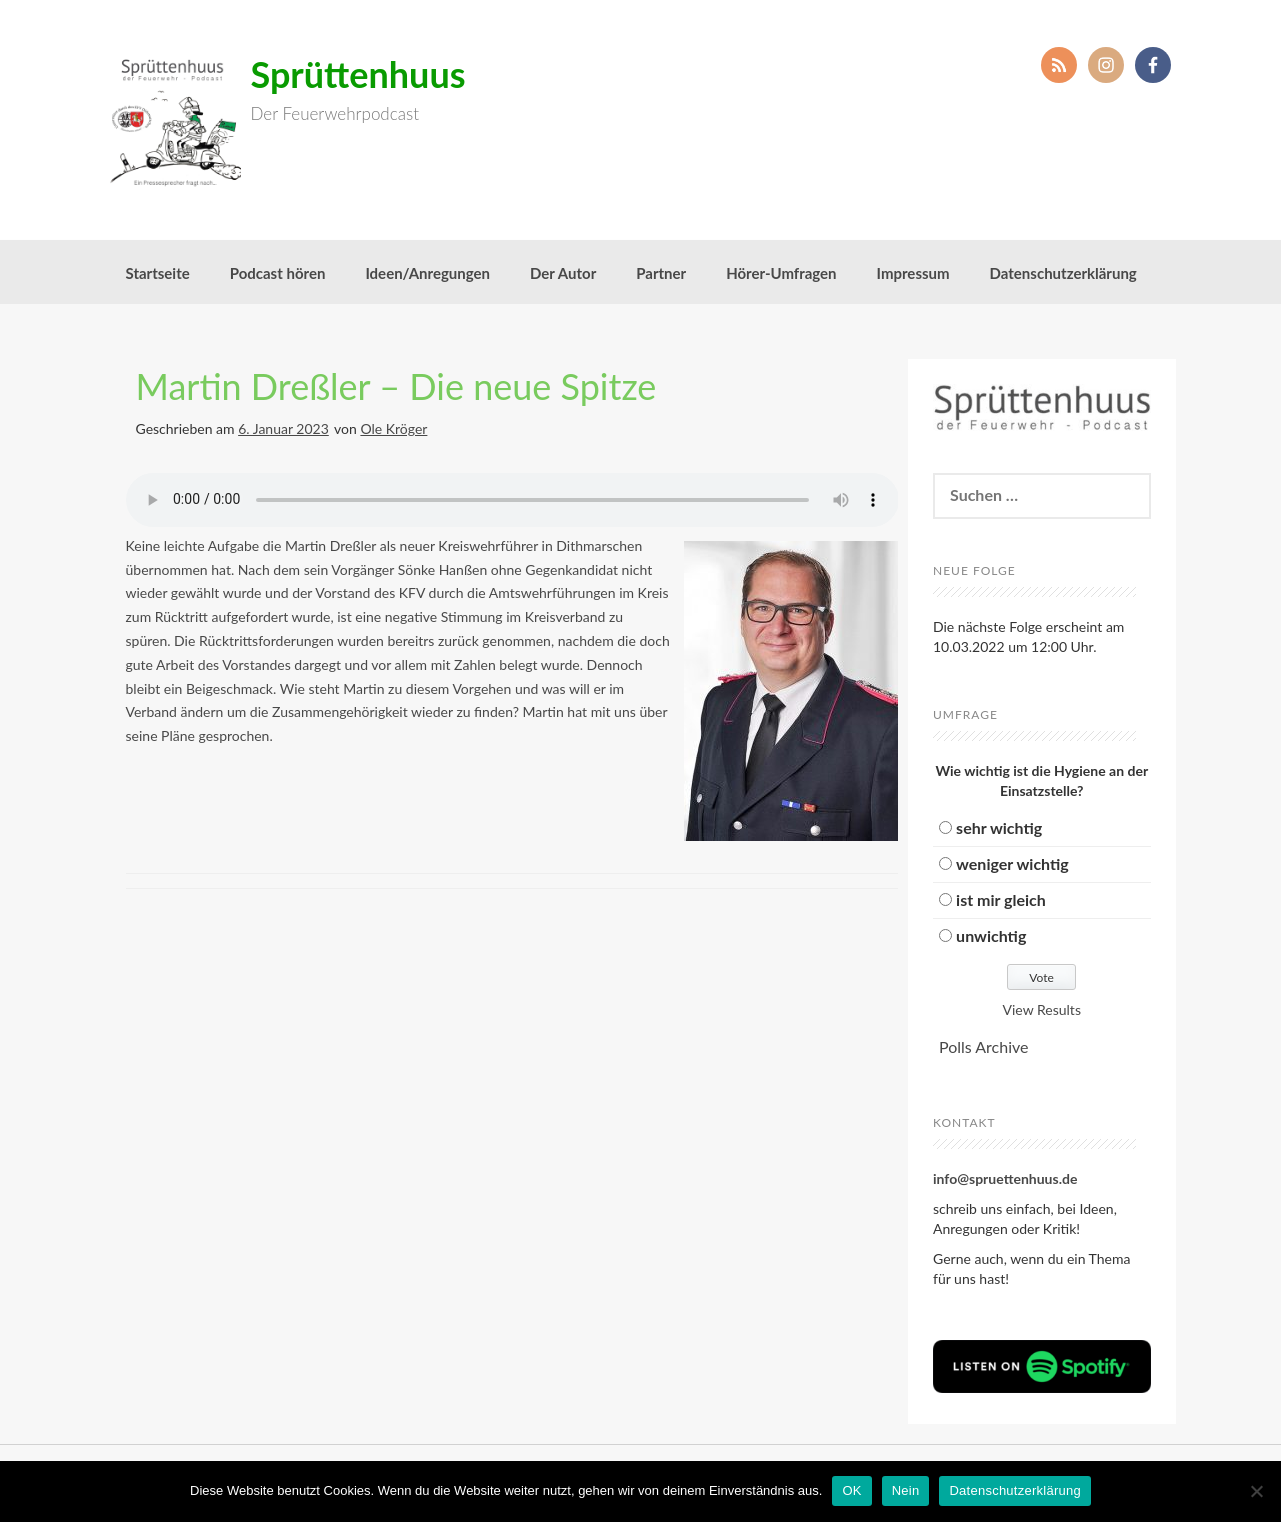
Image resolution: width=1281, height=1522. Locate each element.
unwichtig (991, 935)
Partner (661, 273)
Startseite (158, 273)
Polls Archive (983, 1046)
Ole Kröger (393, 428)
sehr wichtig (999, 827)
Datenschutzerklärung (1063, 273)
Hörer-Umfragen (781, 273)
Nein (906, 1490)
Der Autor (563, 273)
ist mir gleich (1001, 899)
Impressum (913, 273)
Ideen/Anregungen (427, 273)
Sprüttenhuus (358, 74)
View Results (1042, 1009)
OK (851, 1490)
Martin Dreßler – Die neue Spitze (396, 386)
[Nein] (1256, 1491)
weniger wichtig (1012, 863)
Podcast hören (278, 273)
